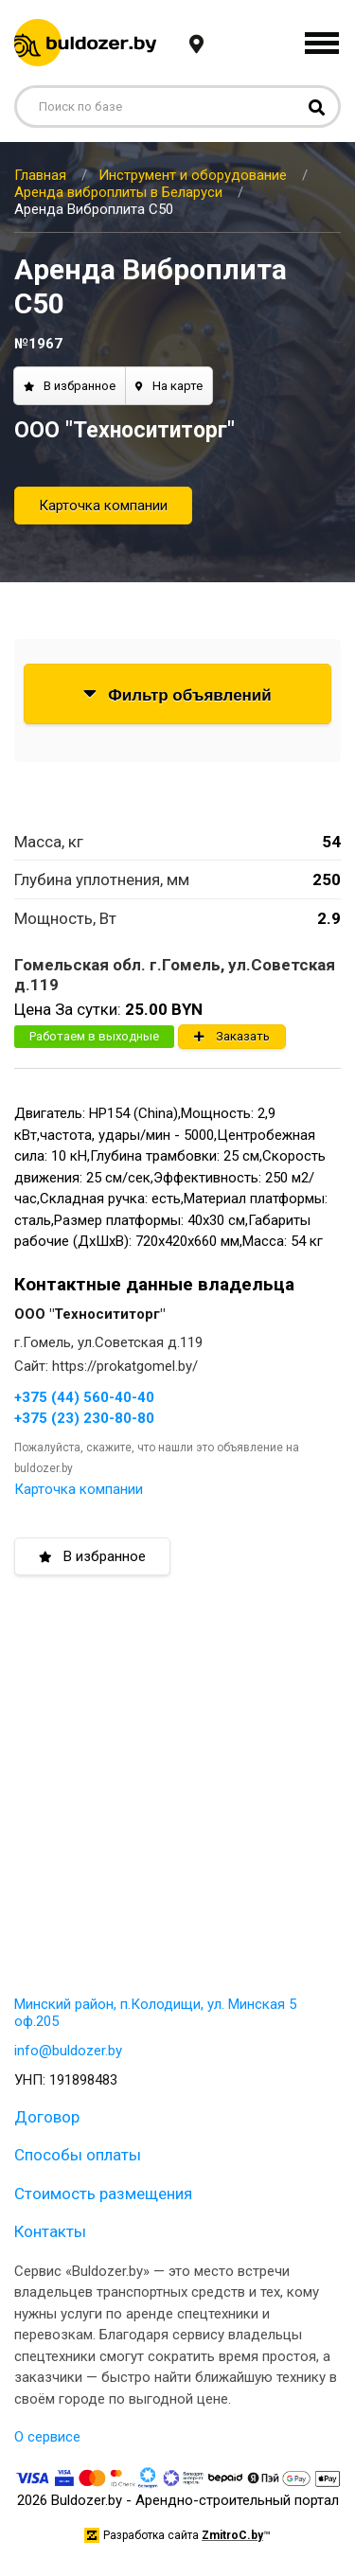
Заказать (232, 1036)
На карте (169, 386)
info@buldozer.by (68, 2050)
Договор (47, 2116)
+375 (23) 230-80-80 (84, 1418)
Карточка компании (103, 505)
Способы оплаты (77, 2154)
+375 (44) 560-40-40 (84, 1397)
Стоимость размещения (103, 2193)
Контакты (50, 2231)
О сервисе (47, 2436)
